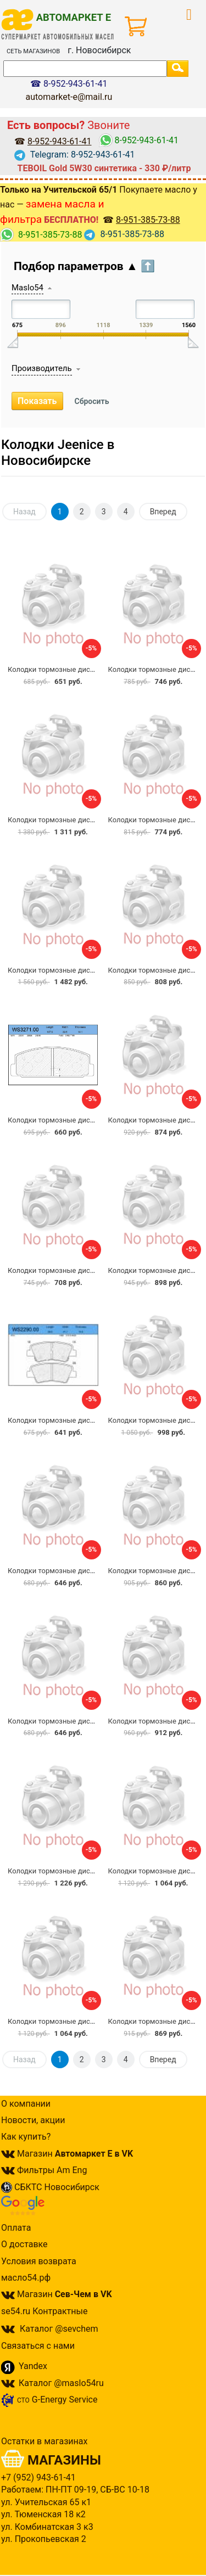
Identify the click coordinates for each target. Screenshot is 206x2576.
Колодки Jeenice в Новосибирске (57, 452)
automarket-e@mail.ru (68, 97)
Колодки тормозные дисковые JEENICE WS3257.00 (93, 1571)
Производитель (42, 368)
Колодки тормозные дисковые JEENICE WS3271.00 (93, 1120)
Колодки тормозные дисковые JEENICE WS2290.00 (93, 1420)
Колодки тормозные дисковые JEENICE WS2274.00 (93, 2021)
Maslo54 (27, 288)
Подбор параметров (84, 266)
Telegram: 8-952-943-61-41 (74, 154)
